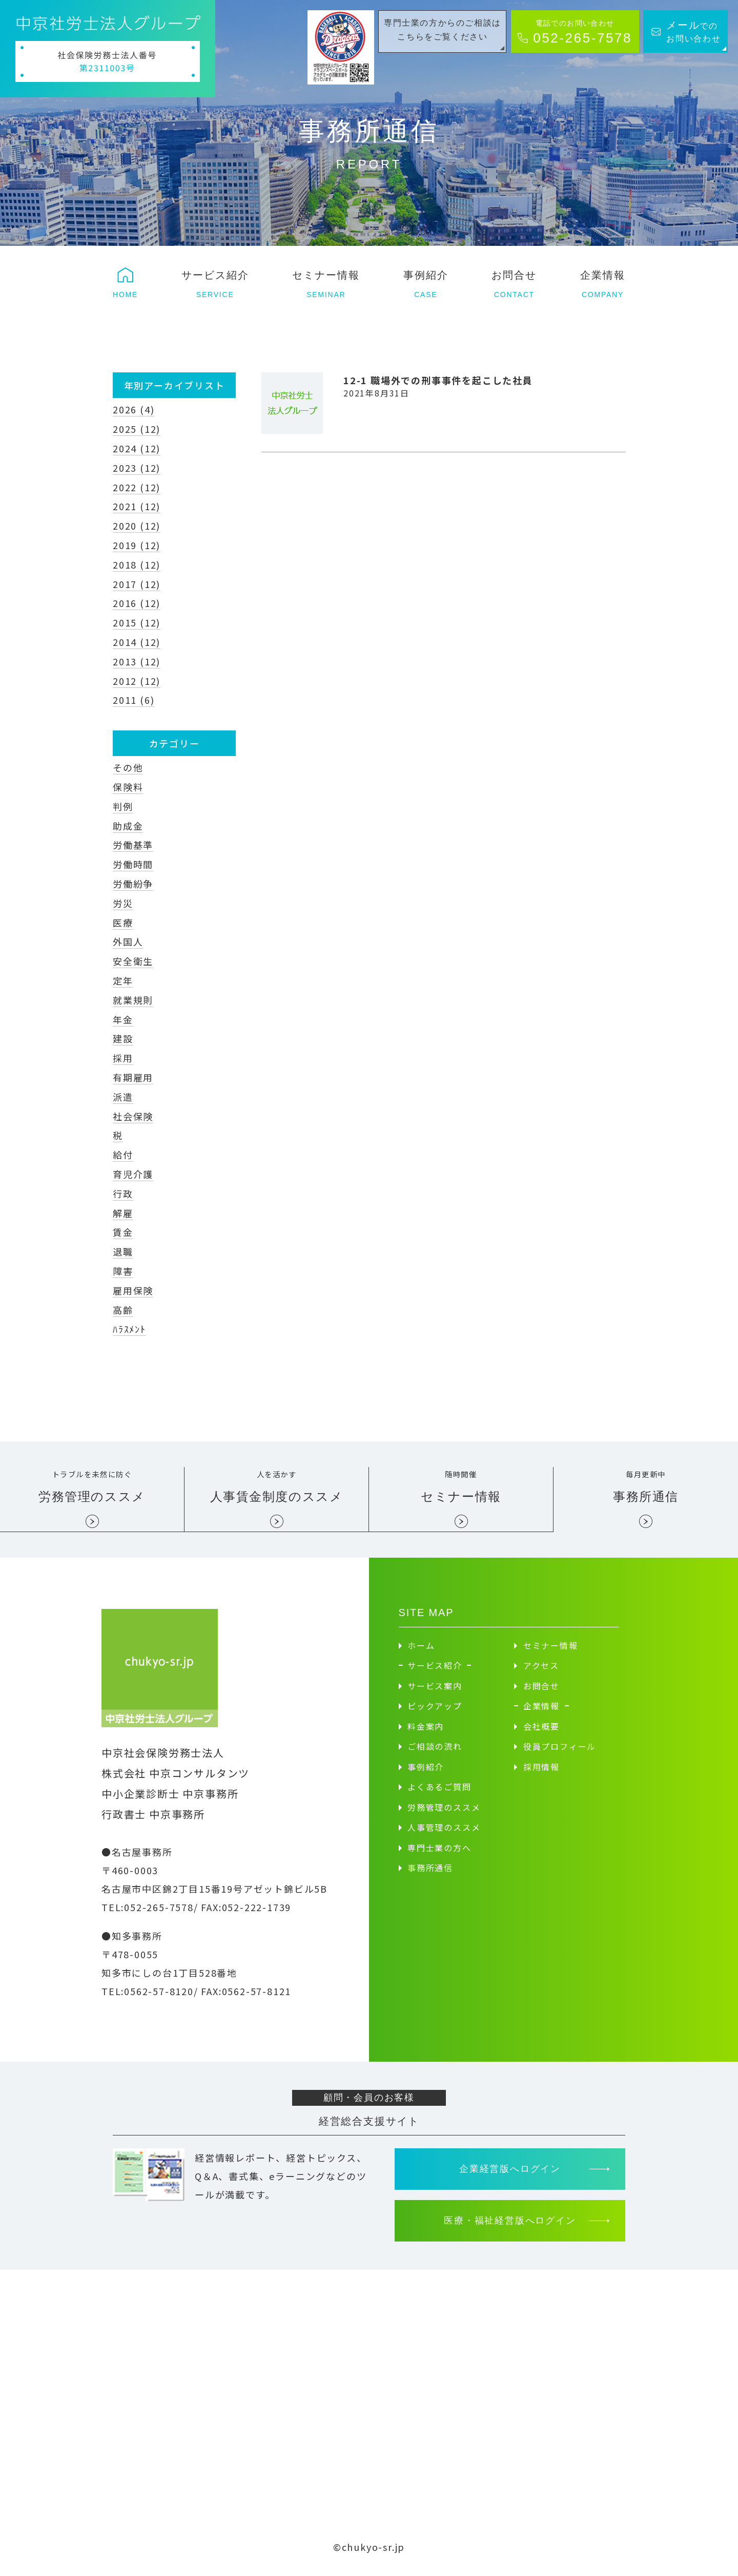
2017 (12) (136, 584)
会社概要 (541, 1733)
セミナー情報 (550, 1652)
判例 (123, 806)
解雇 (123, 1213)
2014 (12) (136, 641)
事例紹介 (425, 1774)
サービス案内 (434, 1693)
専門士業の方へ (439, 1855)
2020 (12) (136, 525)
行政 (123, 1193)
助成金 (128, 825)
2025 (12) (136, 428)
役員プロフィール (559, 1753)
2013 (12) (136, 661)
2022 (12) (136, 487)
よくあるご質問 (439, 1794)
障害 (123, 1270)
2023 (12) (136, 467)
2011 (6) (133, 699)
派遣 (123, 1096)
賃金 (123, 1232)
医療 (123, 922)
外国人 (128, 941)
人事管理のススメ (443, 1834)
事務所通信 (430, 1875)
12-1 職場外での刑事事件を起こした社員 (438, 380)
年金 (123, 1019)
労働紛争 (133, 883)
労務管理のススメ (443, 1814)
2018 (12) (136, 564)
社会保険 (133, 1116)
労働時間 (133, 864)
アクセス (541, 1672)
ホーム (421, 1652)
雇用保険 (133, 1290)
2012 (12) (136, 680)
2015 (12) (136, 622)
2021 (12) (136, 506)
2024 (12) (136, 448)
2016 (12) (136, 603)
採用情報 (541, 1774)
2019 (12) (136, 545)
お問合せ (541, 1693)
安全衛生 (133, 961)
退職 (123, 1251)
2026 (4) (133, 409)
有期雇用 (133, 1077)
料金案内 (425, 1733)
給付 (123, 1154)
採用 (123, 1057)
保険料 (128, 786)
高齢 (123, 1309)
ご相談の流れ (434, 1753)
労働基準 (133, 844)
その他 (128, 767)
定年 (123, 980)
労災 (123, 903)
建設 (123, 1038)
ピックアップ (434, 1713)
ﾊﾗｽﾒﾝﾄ (129, 1328)
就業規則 (133, 1000)
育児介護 (133, 1174)
